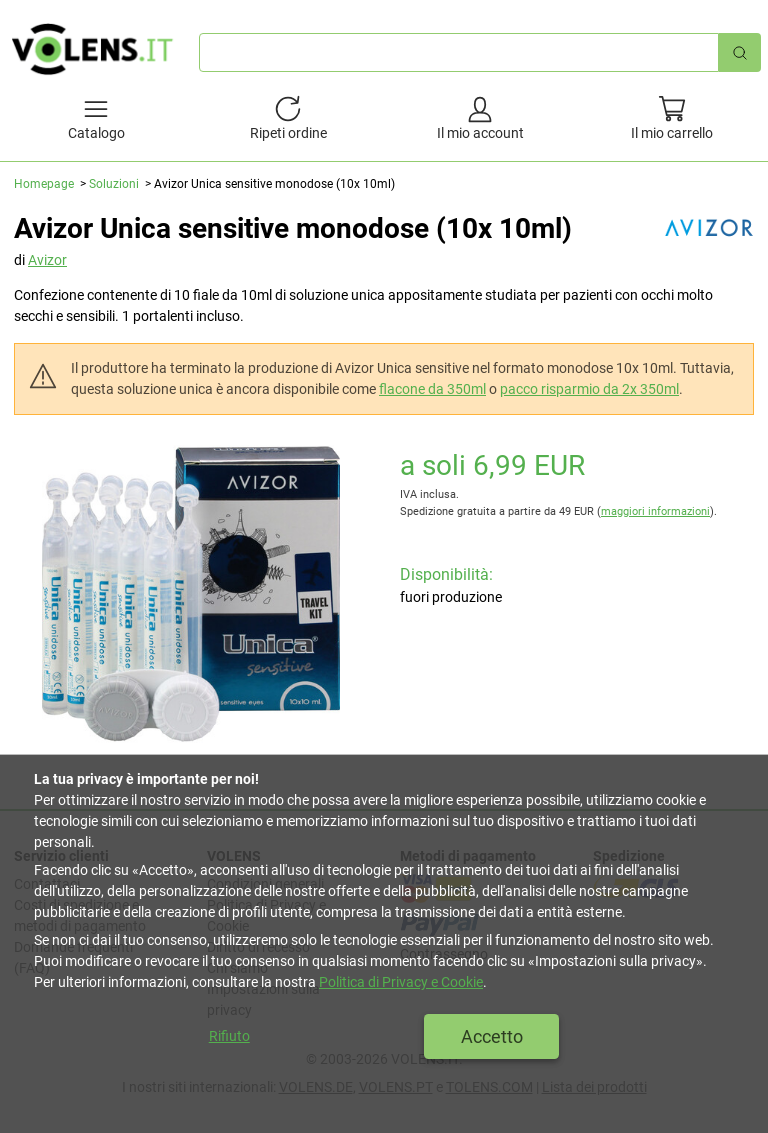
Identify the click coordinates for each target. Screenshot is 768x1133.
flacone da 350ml (432, 389)
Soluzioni (114, 184)
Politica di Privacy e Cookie (401, 982)
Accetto (492, 1036)
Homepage (44, 184)
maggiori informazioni (655, 511)
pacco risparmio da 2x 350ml (589, 389)
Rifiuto (229, 1036)
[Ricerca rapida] (740, 52)
